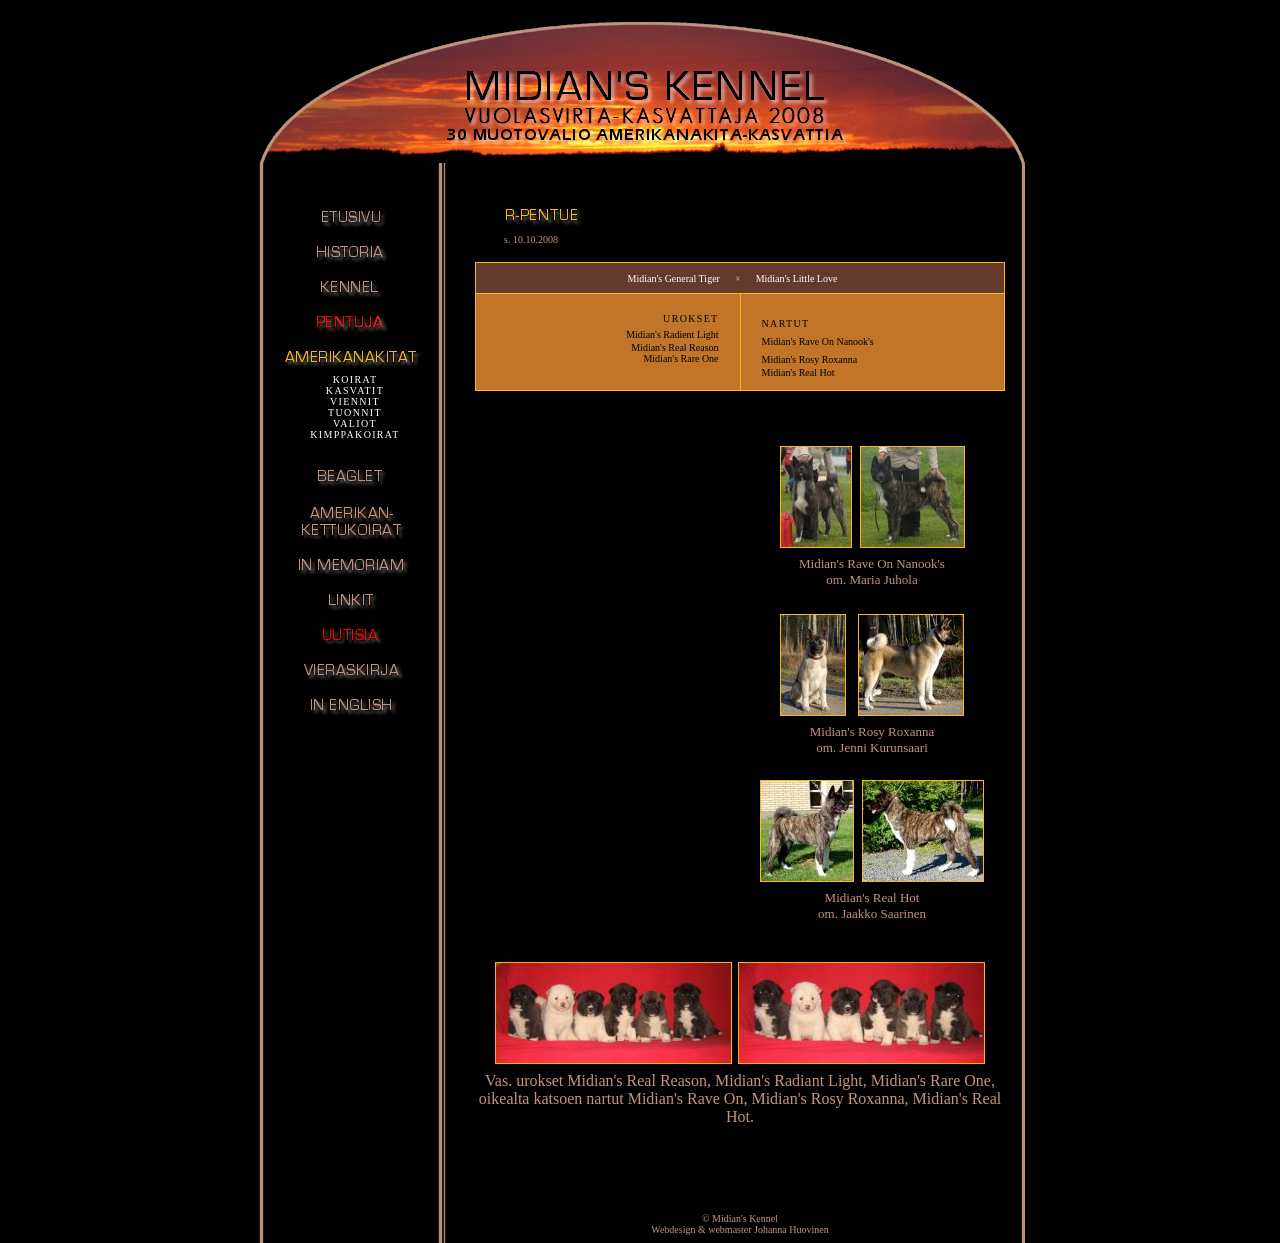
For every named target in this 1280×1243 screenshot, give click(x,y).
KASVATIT (355, 390)
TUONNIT (355, 412)
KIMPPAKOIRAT (355, 434)
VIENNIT (355, 401)
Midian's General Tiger (674, 278)
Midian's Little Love (797, 278)
